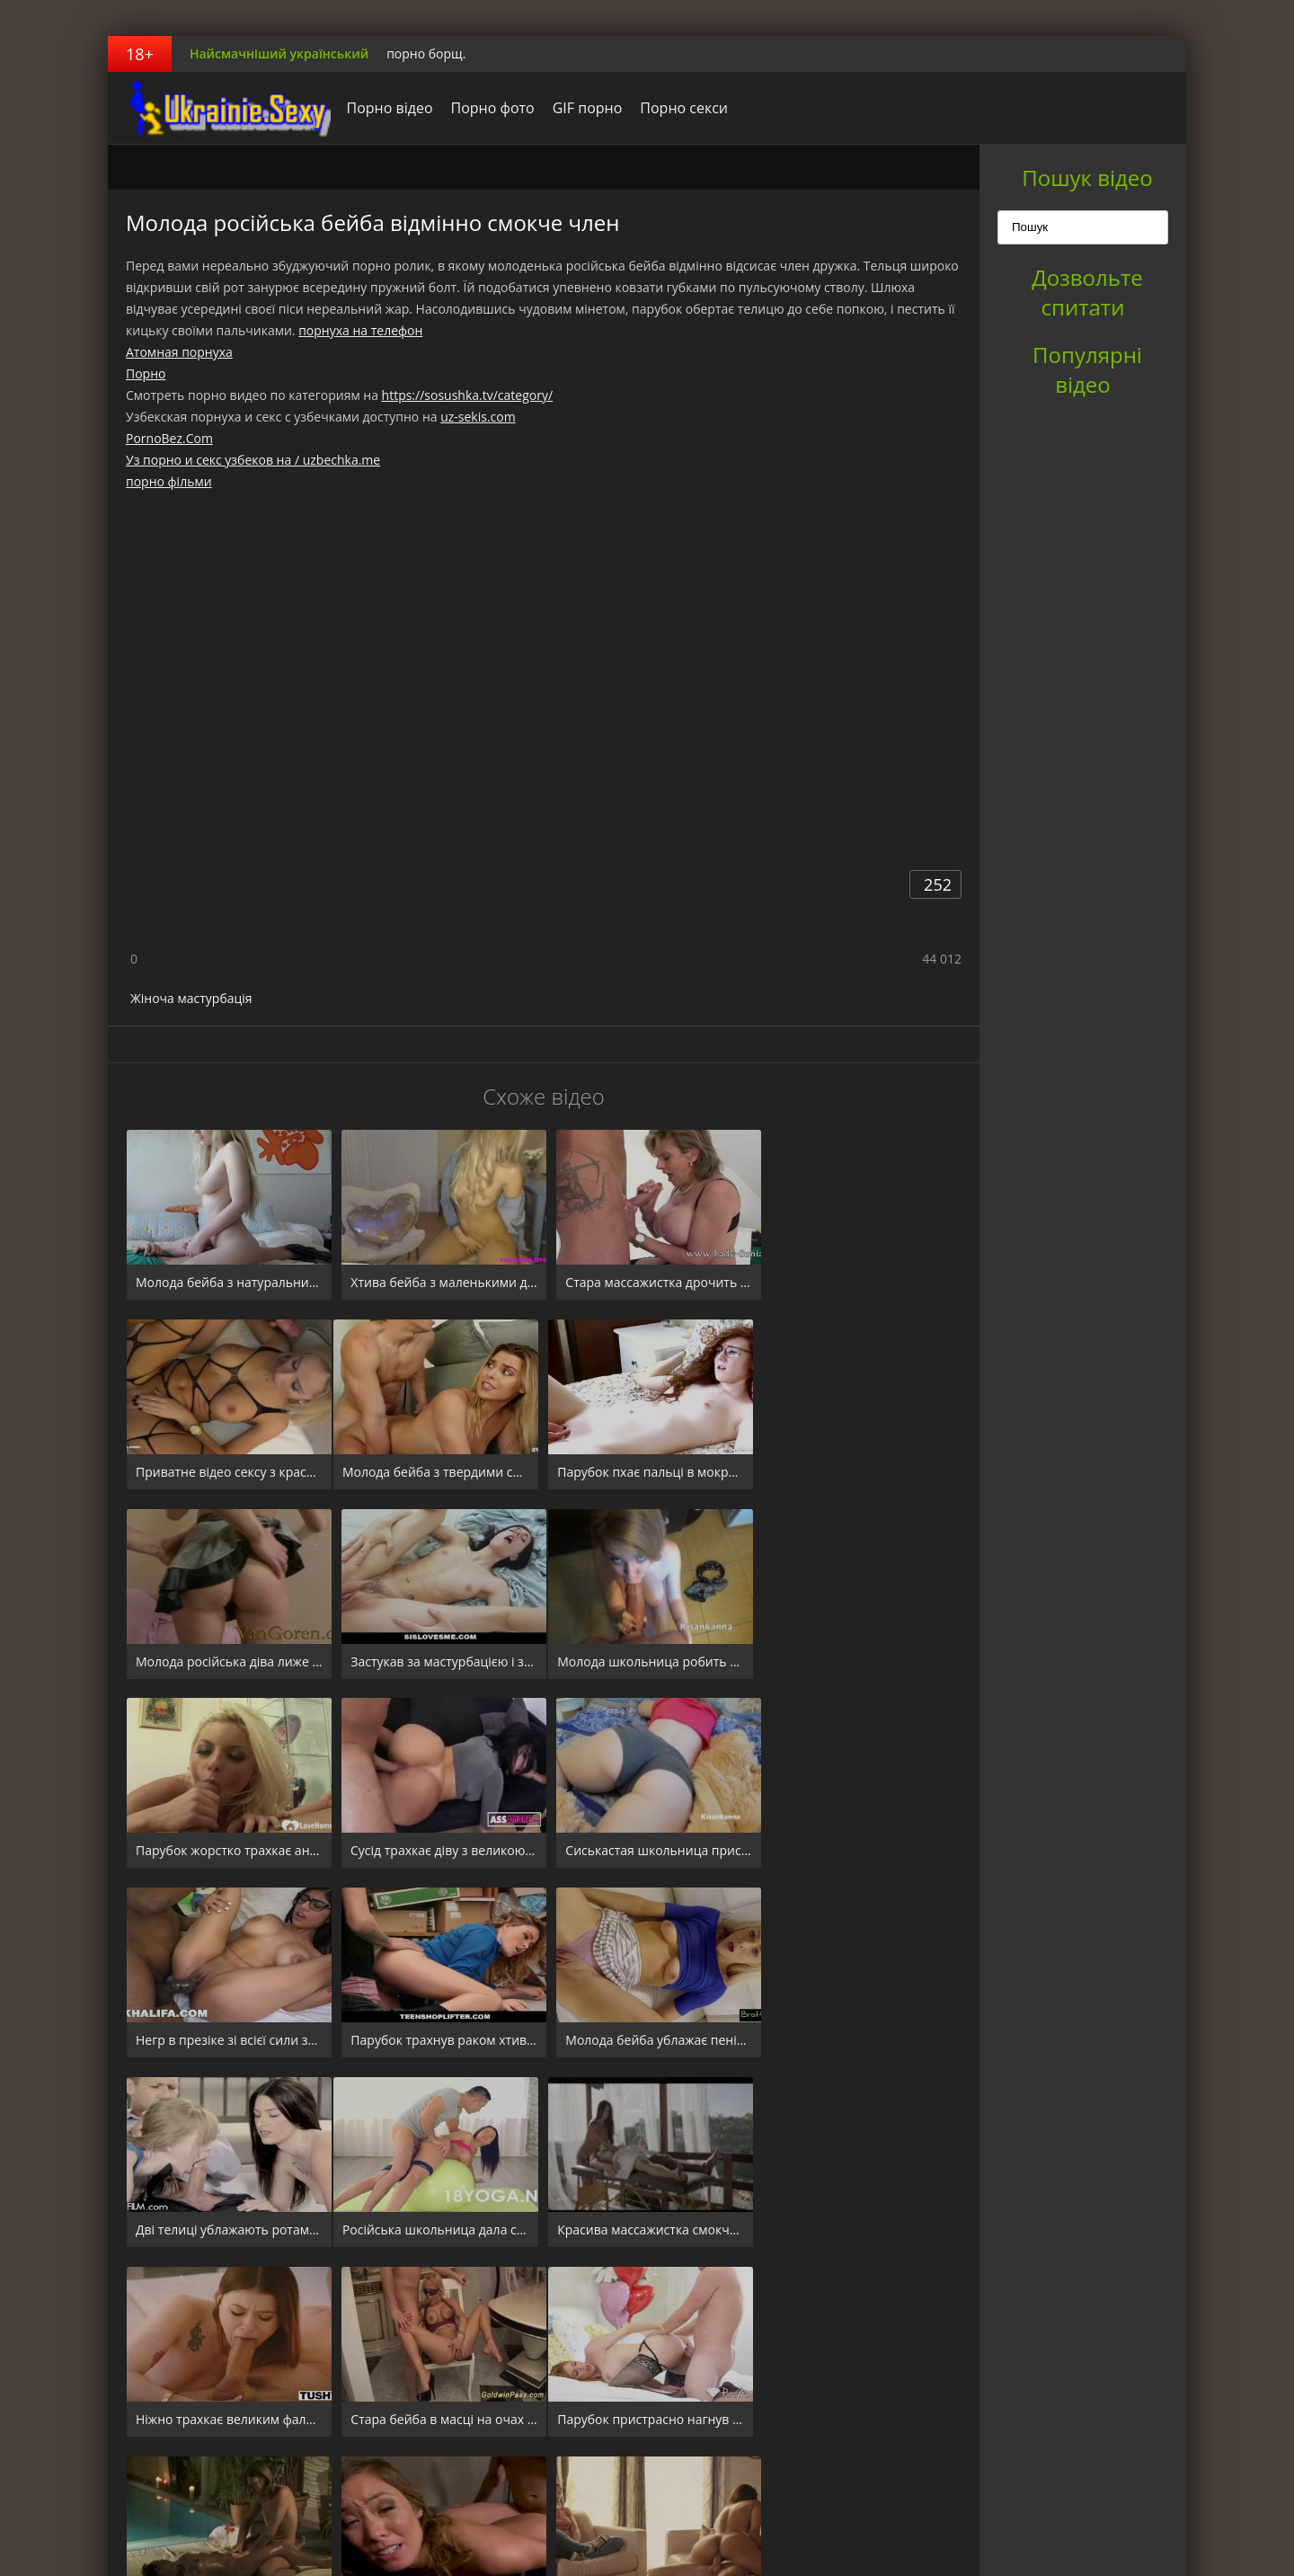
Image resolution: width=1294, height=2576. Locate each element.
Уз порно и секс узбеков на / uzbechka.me (253, 459)
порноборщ (220, 108)
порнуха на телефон (360, 330)
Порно (145, 373)
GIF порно (582, 108)
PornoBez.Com (169, 438)
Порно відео (384, 108)
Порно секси (679, 108)
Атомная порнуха (179, 351)
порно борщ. (425, 53)
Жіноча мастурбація (191, 998)
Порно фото (487, 108)
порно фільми (169, 481)
